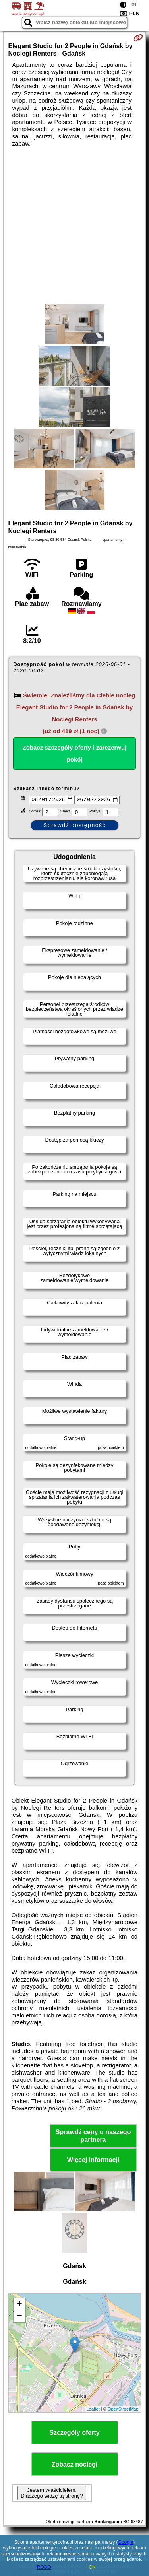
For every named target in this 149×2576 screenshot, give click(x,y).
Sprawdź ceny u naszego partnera (93, 2136)
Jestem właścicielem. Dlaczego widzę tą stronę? (52, 2494)
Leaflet (93, 2409)
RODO (44, 2567)
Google (126, 2542)
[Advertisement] (74, 225)
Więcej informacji (93, 2160)
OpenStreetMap (123, 2409)
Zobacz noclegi (75, 2465)
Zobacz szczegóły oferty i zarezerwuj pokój (75, 753)
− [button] (19, 2317)
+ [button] (19, 2306)
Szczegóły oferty (74, 2433)
